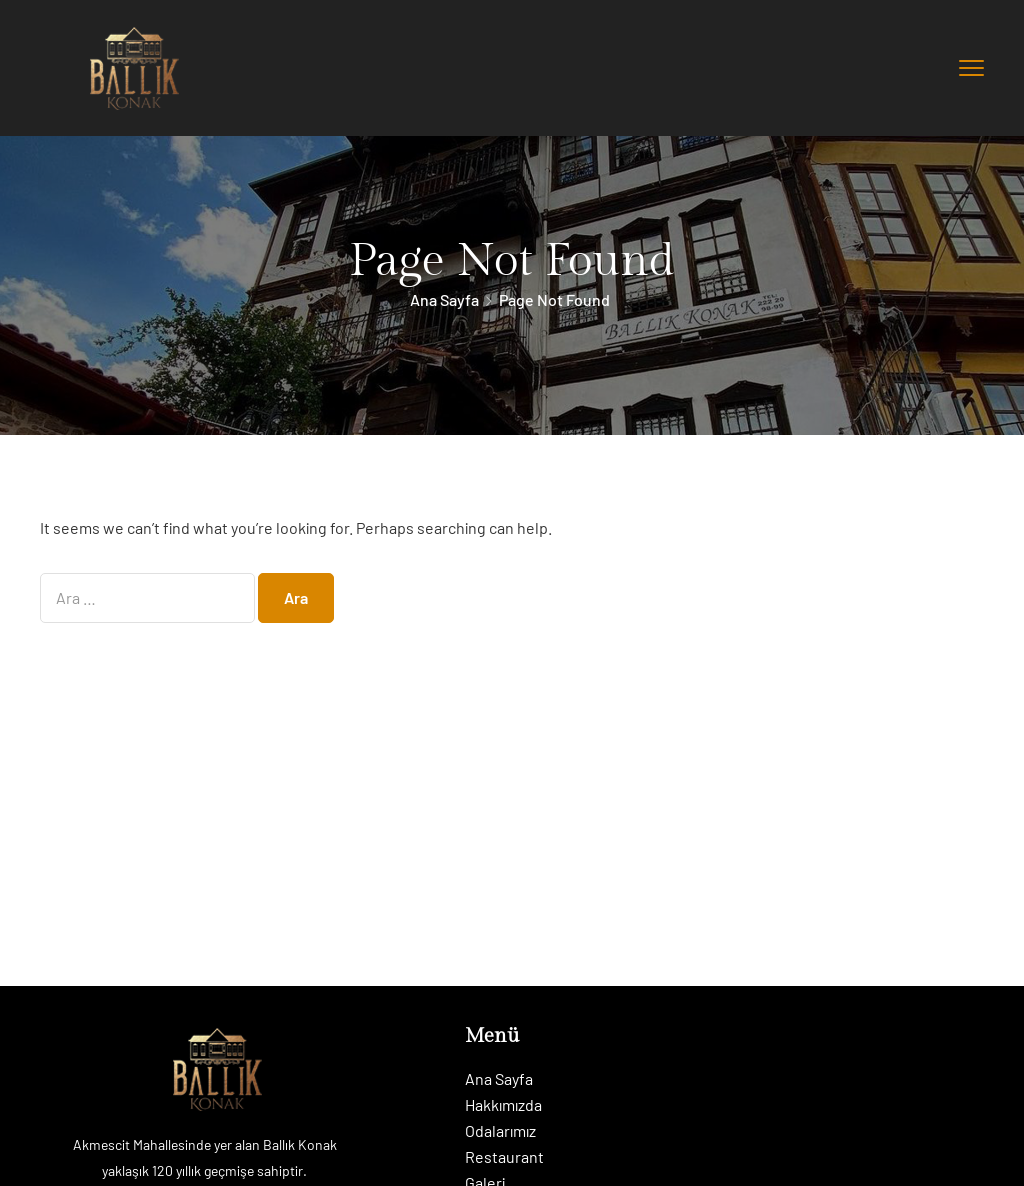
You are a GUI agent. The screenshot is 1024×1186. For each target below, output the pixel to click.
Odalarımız (500, 1130)
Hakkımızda (503, 1104)
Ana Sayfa (444, 299)
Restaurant (504, 1156)
